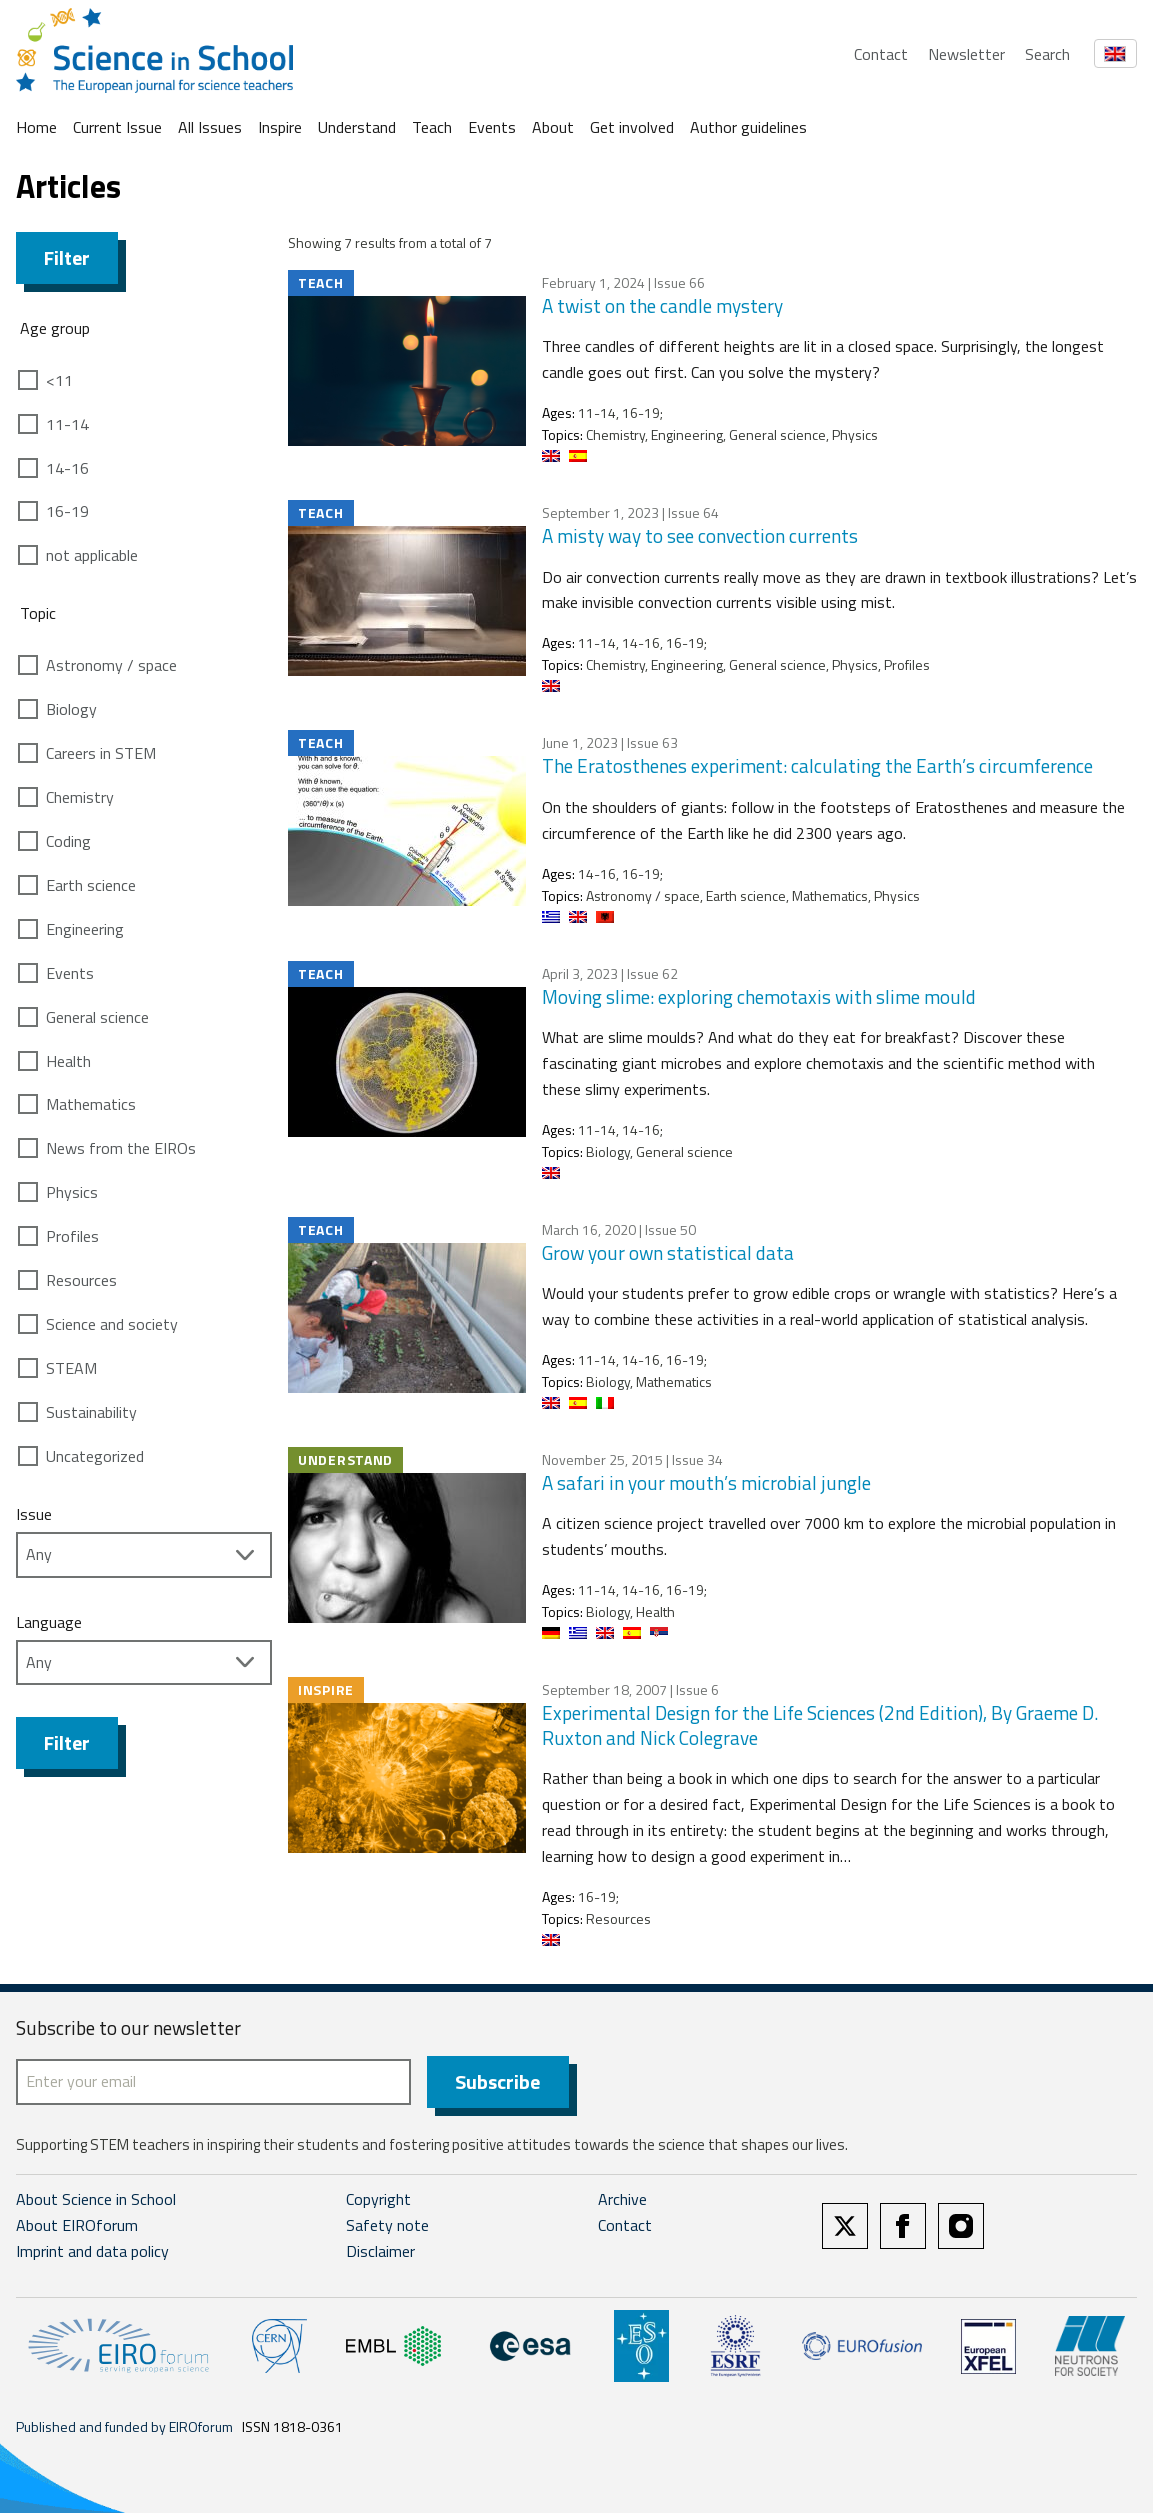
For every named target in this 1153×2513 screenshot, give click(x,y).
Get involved (632, 127)
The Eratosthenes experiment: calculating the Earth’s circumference (817, 765)
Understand (357, 127)
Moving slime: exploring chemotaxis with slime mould (759, 996)
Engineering (85, 929)
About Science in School (96, 2199)
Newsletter (966, 54)
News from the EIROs (121, 1148)
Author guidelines (748, 127)
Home (36, 127)
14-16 (67, 468)
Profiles (72, 1236)
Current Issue (117, 127)
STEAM (71, 1368)
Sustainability (91, 1412)
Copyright (378, 2199)
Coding (68, 841)
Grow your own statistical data (668, 1252)
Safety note (387, 2225)
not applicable (92, 555)
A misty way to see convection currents (700, 535)
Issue (34, 1514)
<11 (59, 380)
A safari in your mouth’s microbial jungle (706, 1482)
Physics (72, 1192)
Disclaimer (380, 2251)
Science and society (112, 1324)
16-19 (67, 511)
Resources (81, 1280)
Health (68, 1061)
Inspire (280, 127)
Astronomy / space (111, 665)
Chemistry (80, 797)
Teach (432, 127)
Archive (622, 2199)
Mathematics (91, 1104)
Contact (881, 54)
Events (492, 127)
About (553, 127)
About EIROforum (77, 2225)
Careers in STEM (101, 753)
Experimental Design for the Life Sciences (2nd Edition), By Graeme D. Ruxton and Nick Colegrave (820, 1725)
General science (97, 1017)
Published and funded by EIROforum (124, 2426)
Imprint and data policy (92, 2251)
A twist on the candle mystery (662, 305)
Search (1047, 54)
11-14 (67, 424)
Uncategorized (95, 1456)
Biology (71, 709)
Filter (67, 257)
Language (49, 1622)
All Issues (210, 127)
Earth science (91, 885)
